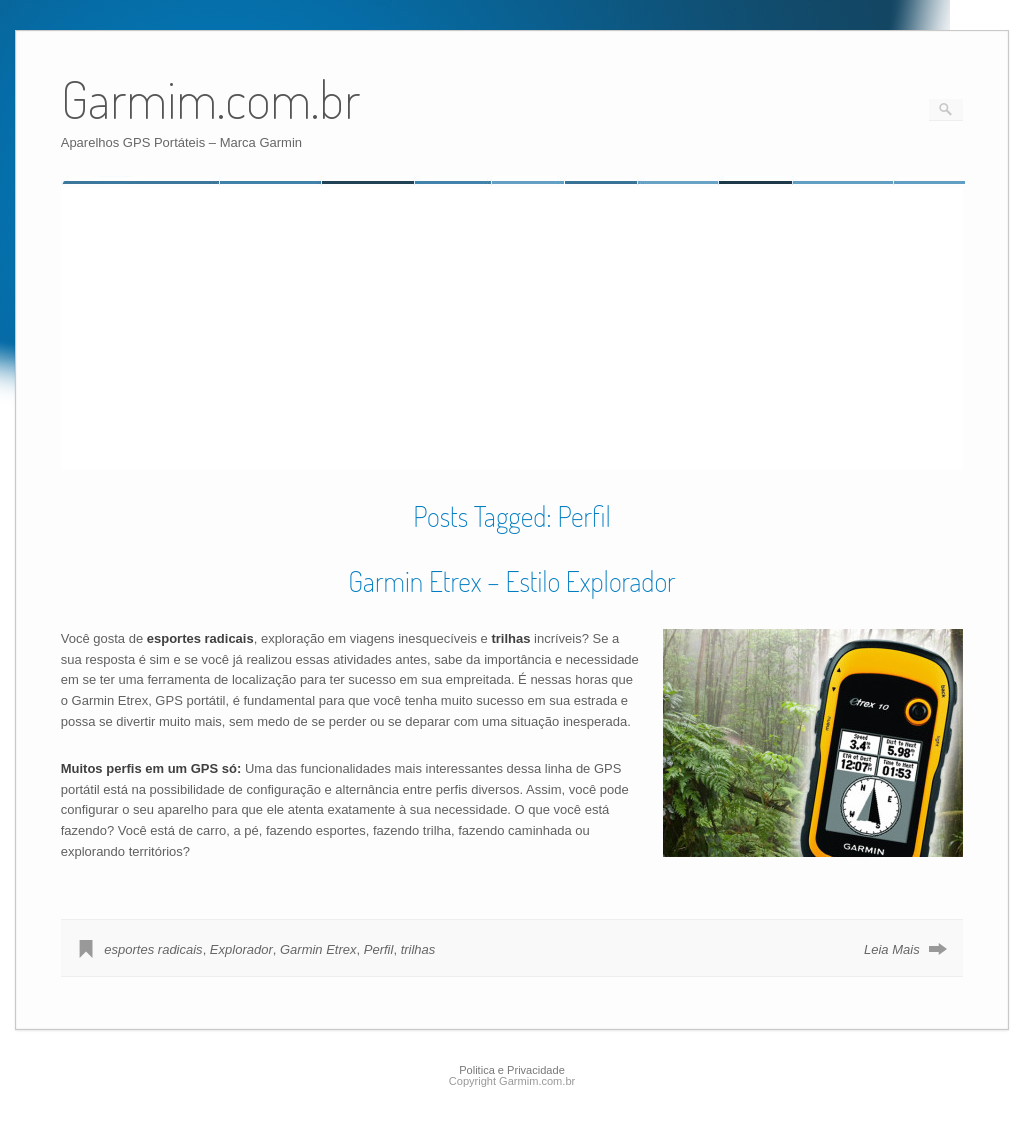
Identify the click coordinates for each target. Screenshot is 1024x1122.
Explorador (241, 949)
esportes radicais (153, 949)
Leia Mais (892, 949)
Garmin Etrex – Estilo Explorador (512, 581)
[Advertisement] (229, 327)
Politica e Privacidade (512, 1070)
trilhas (418, 949)
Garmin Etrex (318, 949)
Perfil (379, 949)
